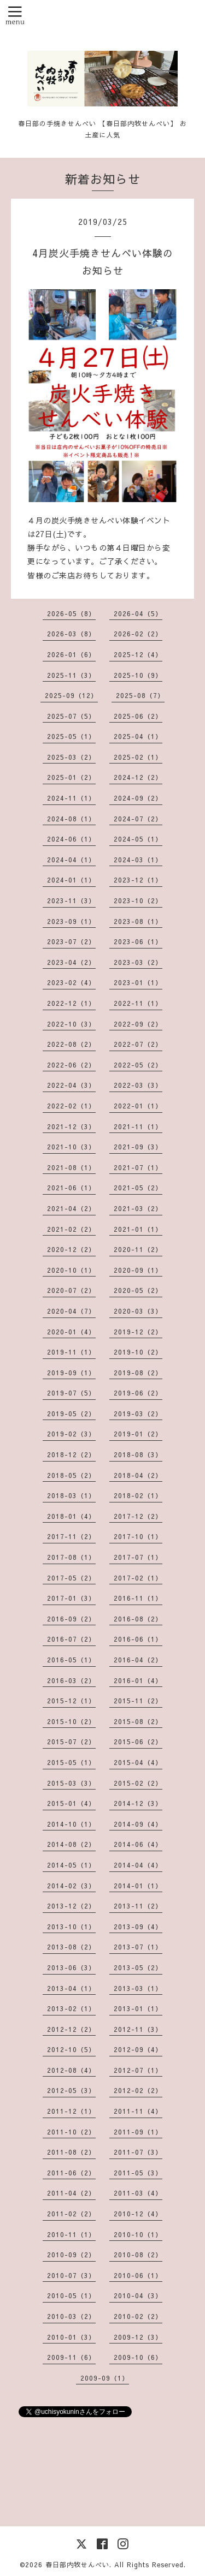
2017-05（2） (71, 1577)
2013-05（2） (138, 1967)
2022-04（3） (71, 1085)
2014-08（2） (71, 1844)
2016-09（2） (71, 1618)
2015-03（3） (71, 1783)
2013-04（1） (71, 1988)
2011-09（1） (138, 2131)
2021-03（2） (138, 1208)
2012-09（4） (138, 2049)
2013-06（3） (71, 1967)
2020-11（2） (138, 1249)
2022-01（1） (138, 1105)
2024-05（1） (138, 838)
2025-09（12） (71, 695)
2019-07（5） (71, 1392)
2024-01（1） (71, 879)
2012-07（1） (138, 2070)
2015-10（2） (71, 1721)
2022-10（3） (71, 1023)
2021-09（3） (138, 1146)
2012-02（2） (138, 2090)
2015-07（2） (71, 1741)
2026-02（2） (138, 633)
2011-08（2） (71, 2152)
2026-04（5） (138, 613)
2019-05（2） (71, 1413)
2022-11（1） (138, 1003)
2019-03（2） (138, 1413)
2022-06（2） (71, 1064)
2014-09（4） (138, 1824)
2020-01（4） (71, 1331)
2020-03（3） (138, 1311)
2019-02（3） (71, 1433)
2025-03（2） (71, 757)
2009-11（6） (71, 2357)
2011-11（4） (138, 2111)
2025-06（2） (138, 716)
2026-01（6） (71, 654)
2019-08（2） (138, 1372)
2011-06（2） (71, 2172)
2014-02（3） (71, 1885)
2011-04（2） (71, 2193)
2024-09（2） (138, 798)
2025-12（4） (138, 654)
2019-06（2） (138, 1392)
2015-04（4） (138, 1762)
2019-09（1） (71, 1372)
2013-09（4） (138, 1926)
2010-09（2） (71, 2254)
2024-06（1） (71, 838)
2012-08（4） (71, 2070)
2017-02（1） (138, 1577)
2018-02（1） (138, 1495)
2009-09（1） (104, 2378)
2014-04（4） (138, 1865)
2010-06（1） (138, 2275)
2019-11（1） (71, 1351)
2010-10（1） (138, 2234)
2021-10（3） (71, 1146)
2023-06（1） (138, 941)
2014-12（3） (138, 1803)
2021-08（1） (71, 1167)
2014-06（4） (138, 1844)
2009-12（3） (138, 2337)
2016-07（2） (71, 1639)
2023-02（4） (71, 982)
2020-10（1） (71, 1270)
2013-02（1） (71, 2008)
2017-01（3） (71, 1598)
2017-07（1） (138, 1557)
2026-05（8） (71, 613)
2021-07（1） (138, 1167)
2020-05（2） (138, 1290)
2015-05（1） (71, 1762)
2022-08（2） (71, 1044)
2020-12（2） (71, 1249)
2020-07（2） (71, 1290)
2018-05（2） (71, 1475)
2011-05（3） (138, 2172)
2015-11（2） (138, 1700)
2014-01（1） (138, 1885)
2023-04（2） (71, 962)
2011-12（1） (71, 2111)
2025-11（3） (71, 675)
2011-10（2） (71, 2131)
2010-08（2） (138, 2254)
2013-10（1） (71, 1926)
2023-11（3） (71, 900)
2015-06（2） (138, 1741)
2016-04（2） (138, 1659)
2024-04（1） (71, 859)
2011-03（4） (138, 2193)
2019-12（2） (138, 1331)
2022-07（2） (138, 1044)
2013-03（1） (138, 1988)
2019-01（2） (138, 1433)
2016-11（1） (138, 1598)
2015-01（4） (71, 1803)
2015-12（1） (71, 1700)
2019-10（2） (138, 1351)
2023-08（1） (138, 921)
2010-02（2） (138, 2316)
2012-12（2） (71, 2029)
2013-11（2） (138, 1905)
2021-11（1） (138, 1126)
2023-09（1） (71, 921)
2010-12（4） (138, 2213)
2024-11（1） (71, 798)
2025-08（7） (140, 695)
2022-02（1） (71, 1105)
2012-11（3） (138, 2029)
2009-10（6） (138, 2357)
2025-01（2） (71, 777)
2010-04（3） (138, 2295)
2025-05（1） (71, 736)
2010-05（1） (71, 2295)
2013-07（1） (138, 1946)
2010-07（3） (71, 2275)
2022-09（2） (138, 1023)
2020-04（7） (71, 1311)
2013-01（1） (138, 2008)
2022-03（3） (138, 1085)
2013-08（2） (71, 1946)
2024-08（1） (71, 818)
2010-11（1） (71, 2234)
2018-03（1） (71, 1495)
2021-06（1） (71, 1187)
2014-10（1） (71, 1824)
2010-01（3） (71, 2337)
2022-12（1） (71, 1003)
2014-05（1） (71, 1865)
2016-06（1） (138, 1639)
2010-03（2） (71, 2316)
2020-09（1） (138, 1270)
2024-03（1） (138, 859)
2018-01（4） (71, 1516)
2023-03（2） (138, 962)
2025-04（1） (138, 736)
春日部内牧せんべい (77, 2564)
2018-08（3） (138, 1454)
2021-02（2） (71, 1229)
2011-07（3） (138, 2152)
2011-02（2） (71, 2213)
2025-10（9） (138, 675)
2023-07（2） (71, 941)
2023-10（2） (138, 900)
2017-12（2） (138, 1516)
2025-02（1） (138, 757)
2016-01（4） (138, 1680)
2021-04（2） (71, 1208)
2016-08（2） (138, 1618)
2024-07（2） (138, 818)
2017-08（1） (71, 1557)
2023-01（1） (138, 982)
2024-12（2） (138, 777)
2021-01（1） (138, 1229)
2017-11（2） (71, 1536)
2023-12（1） (138, 879)
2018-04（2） (138, 1475)
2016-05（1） (71, 1659)
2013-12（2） (71, 1905)
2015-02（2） (138, 1783)
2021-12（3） (71, 1126)
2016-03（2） (71, 1680)
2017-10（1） (138, 1536)
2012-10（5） (71, 2049)
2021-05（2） (138, 1187)
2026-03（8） (71, 633)
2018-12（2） (71, 1454)
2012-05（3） (71, 2090)
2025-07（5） (71, 716)
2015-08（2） (138, 1721)
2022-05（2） (138, 1064)
